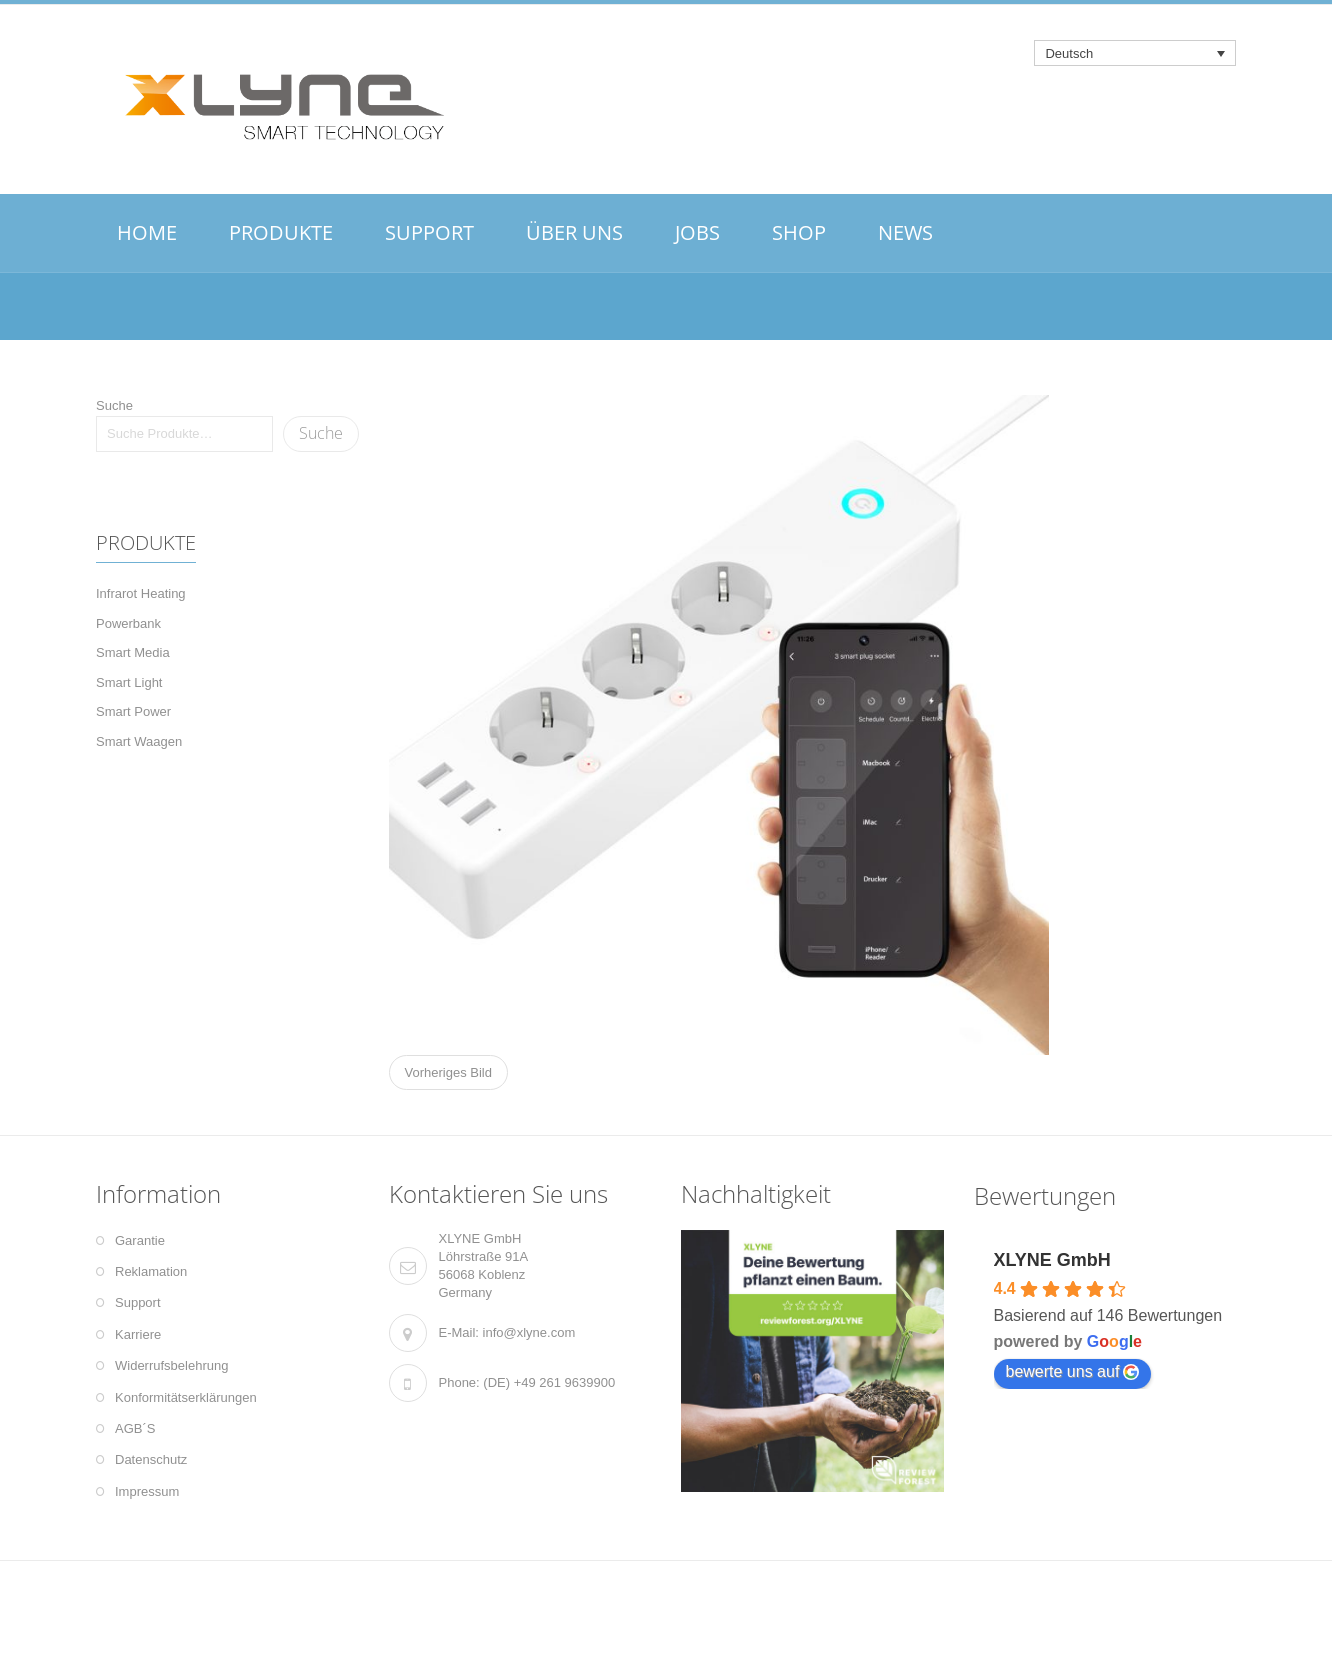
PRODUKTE (281, 232)
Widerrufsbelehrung (171, 1365)
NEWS (905, 232)
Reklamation (151, 1271)
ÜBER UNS (574, 232)
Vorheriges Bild (448, 1072)
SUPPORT (429, 232)
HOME (147, 232)
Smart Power (133, 711)
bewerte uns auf (1073, 1372)
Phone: (459, 1382)
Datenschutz (151, 1459)
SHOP (799, 232)
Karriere (138, 1334)
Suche (114, 405)
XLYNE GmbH (1052, 1260)
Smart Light (129, 682)
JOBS (697, 232)
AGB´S (135, 1428)
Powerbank (128, 623)
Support (138, 1302)
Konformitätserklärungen (186, 1397)
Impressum (147, 1491)
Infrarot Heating (141, 593)
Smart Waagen (139, 741)
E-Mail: (459, 1332)
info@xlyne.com (529, 1332)
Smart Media (133, 652)
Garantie (140, 1240)
